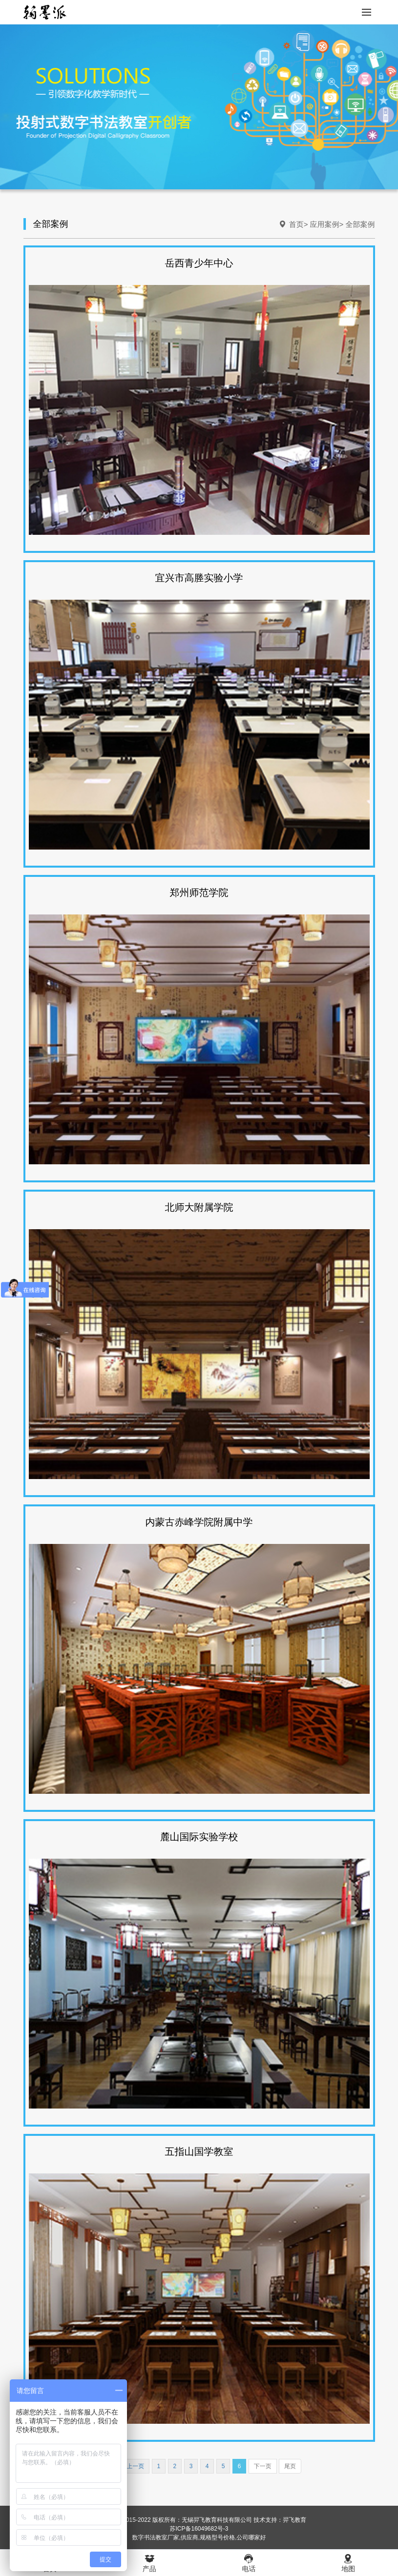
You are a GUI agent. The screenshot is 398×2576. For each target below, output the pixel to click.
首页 (296, 224)
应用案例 (324, 224)
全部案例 (360, 224)
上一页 (135, 2466)
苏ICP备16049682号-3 (198, 2528)
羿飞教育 (294, 2519)
